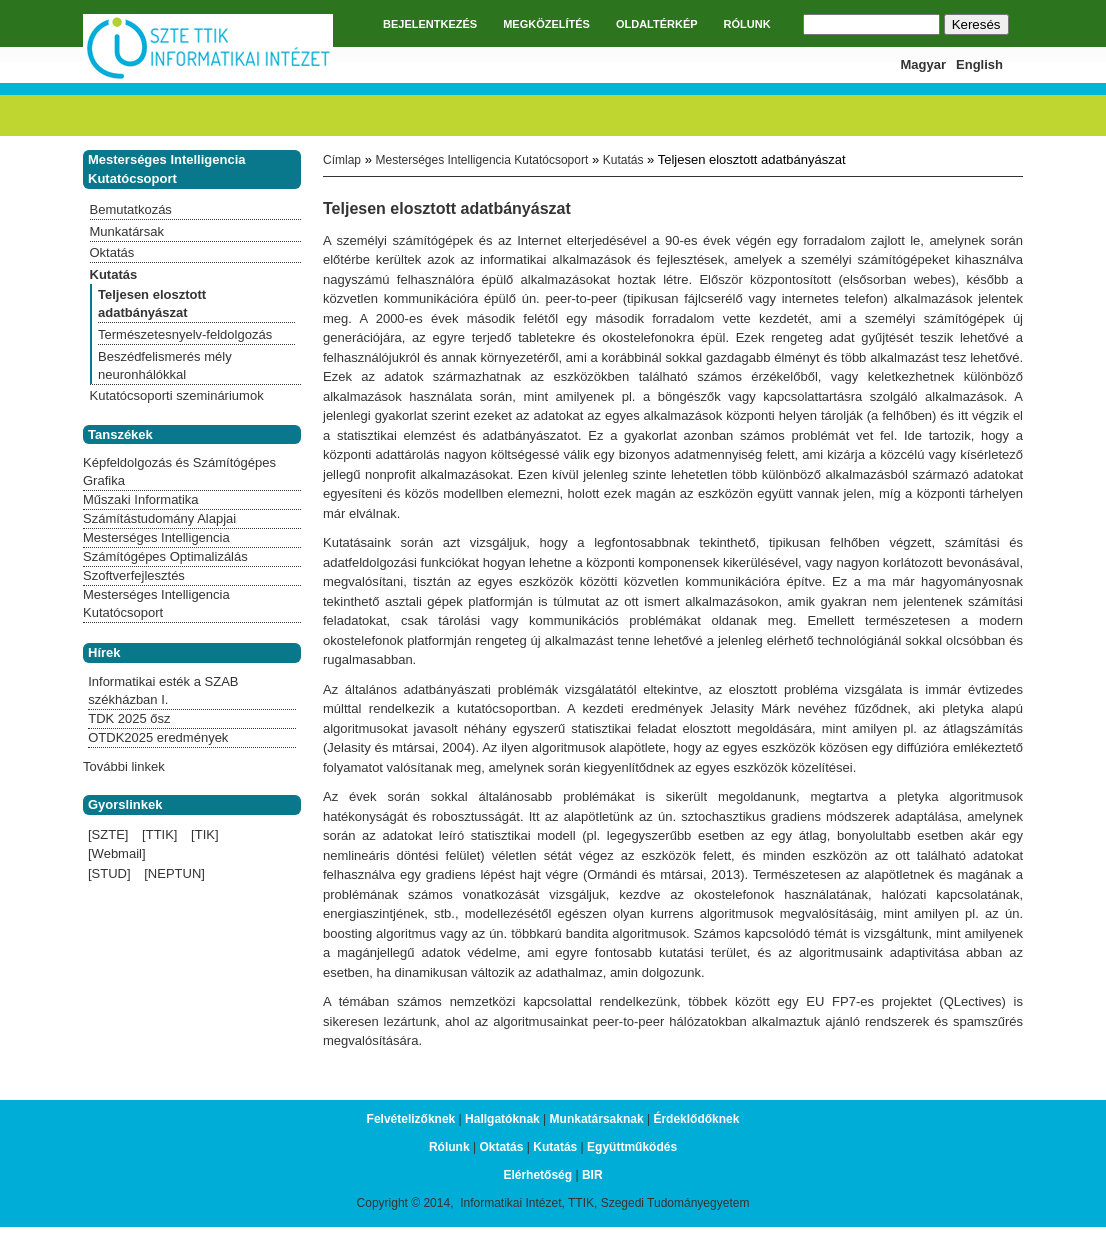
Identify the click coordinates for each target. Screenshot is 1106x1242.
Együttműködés (632, 1147)
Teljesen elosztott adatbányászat (152, 303)
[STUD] (109, 873)
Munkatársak (127, 231)
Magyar (924, 64)
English (979, 64)
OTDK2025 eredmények (158, 737)
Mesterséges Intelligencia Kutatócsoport (481, 160)
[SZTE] (108, 834)
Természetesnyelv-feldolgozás (185, 334)
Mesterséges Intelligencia (156, 537)
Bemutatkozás (131, 209)
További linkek (124, 766)
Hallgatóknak (502, 1119)
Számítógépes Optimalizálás (165, 556)
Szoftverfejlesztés (134, 575)
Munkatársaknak (597, 1119)
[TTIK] (159, 834)
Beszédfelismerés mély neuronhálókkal (165, 365)
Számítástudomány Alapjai (159, 518)
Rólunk (449, 1147)
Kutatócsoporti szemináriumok (177, 395)
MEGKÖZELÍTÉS (546, 24)
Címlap (342, 160)
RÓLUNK (747, 24)
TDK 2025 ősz (129, 718)
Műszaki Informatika (141, 499)
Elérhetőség (537, 1175)
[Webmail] (117, 853)
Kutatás (623, 160)
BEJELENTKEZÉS (430, 24)
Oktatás (112, 252)
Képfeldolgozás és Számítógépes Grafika (179, 471)
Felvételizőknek (411, 1119)
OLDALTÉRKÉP (657, 24)
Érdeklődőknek (696, 1119)
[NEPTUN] (174, 873)
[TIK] (204, 834)
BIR (592, 1175)
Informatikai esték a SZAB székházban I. (163, 690)
